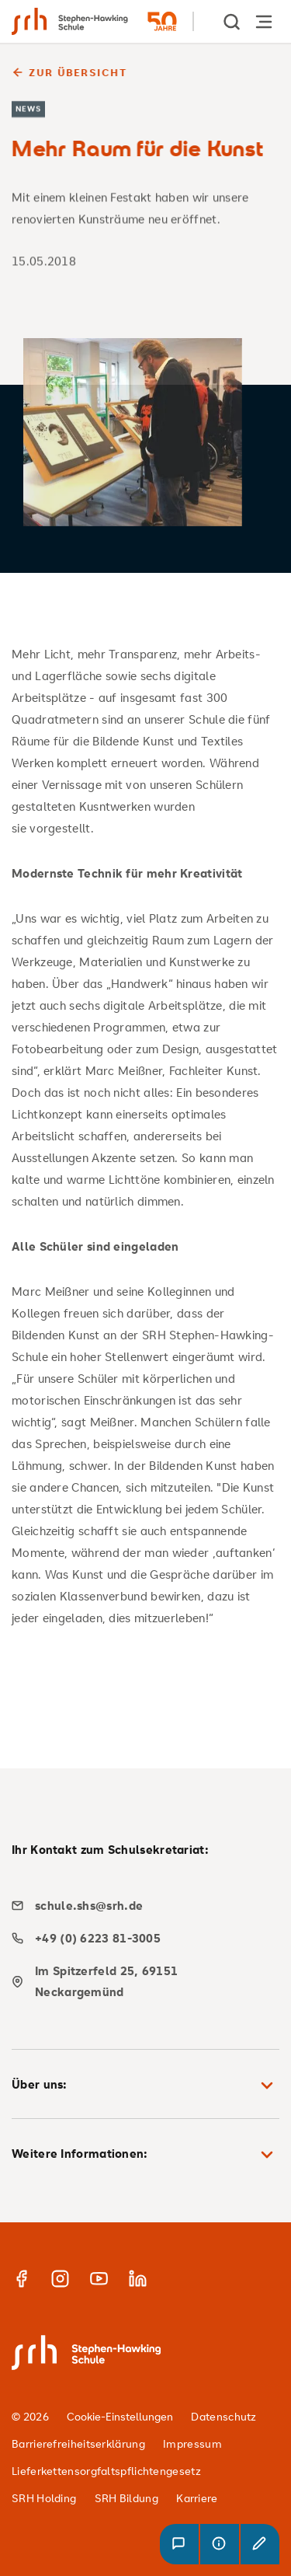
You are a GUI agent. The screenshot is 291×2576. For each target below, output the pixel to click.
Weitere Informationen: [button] (145, 2154)
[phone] (140, 1938)
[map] (140, 1981)
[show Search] (232, 21)
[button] (179, 2544)
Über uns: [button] (145, 2085)
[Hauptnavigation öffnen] (263, 21)
